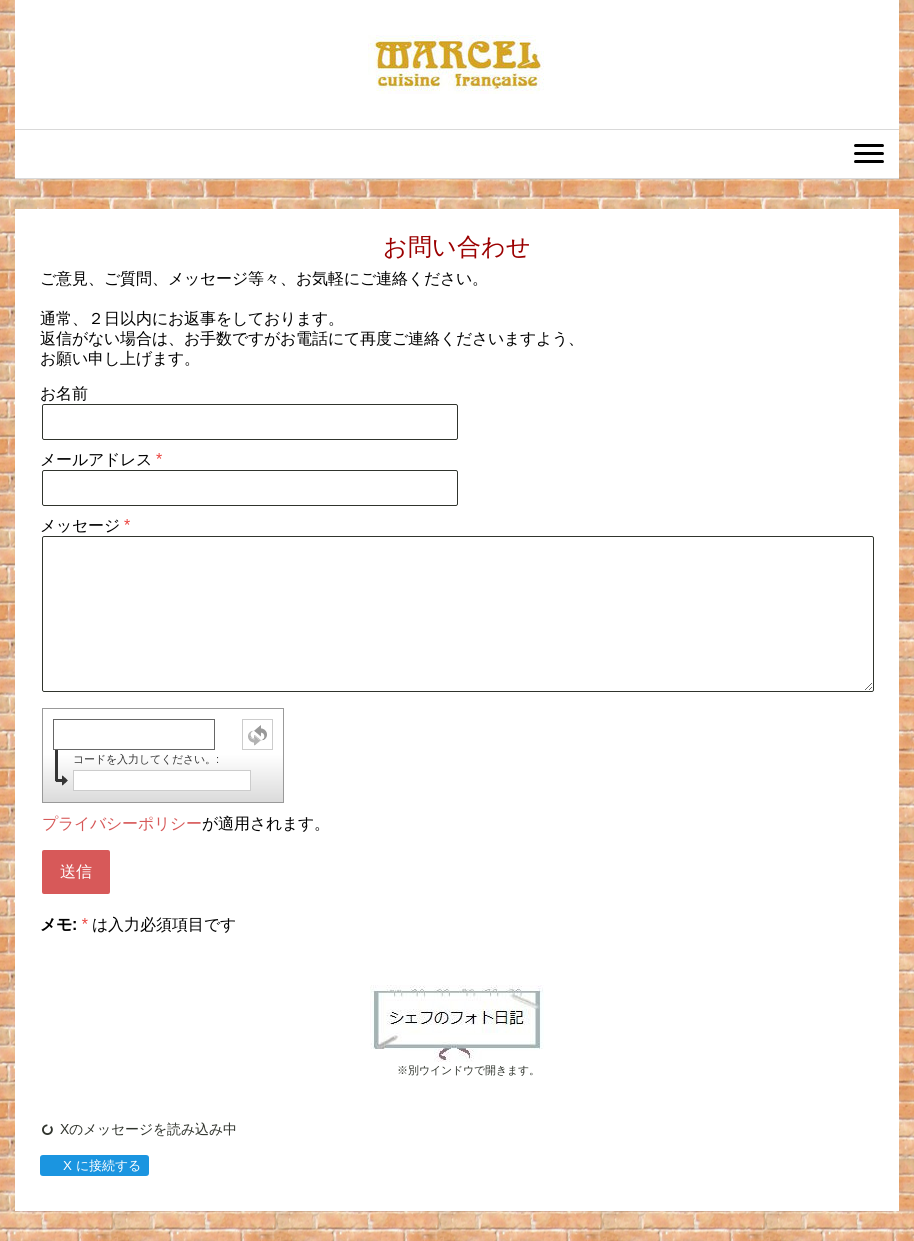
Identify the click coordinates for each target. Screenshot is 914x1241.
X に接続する (93, 1165)
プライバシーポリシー (122, 823)
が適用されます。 (186, 823)
